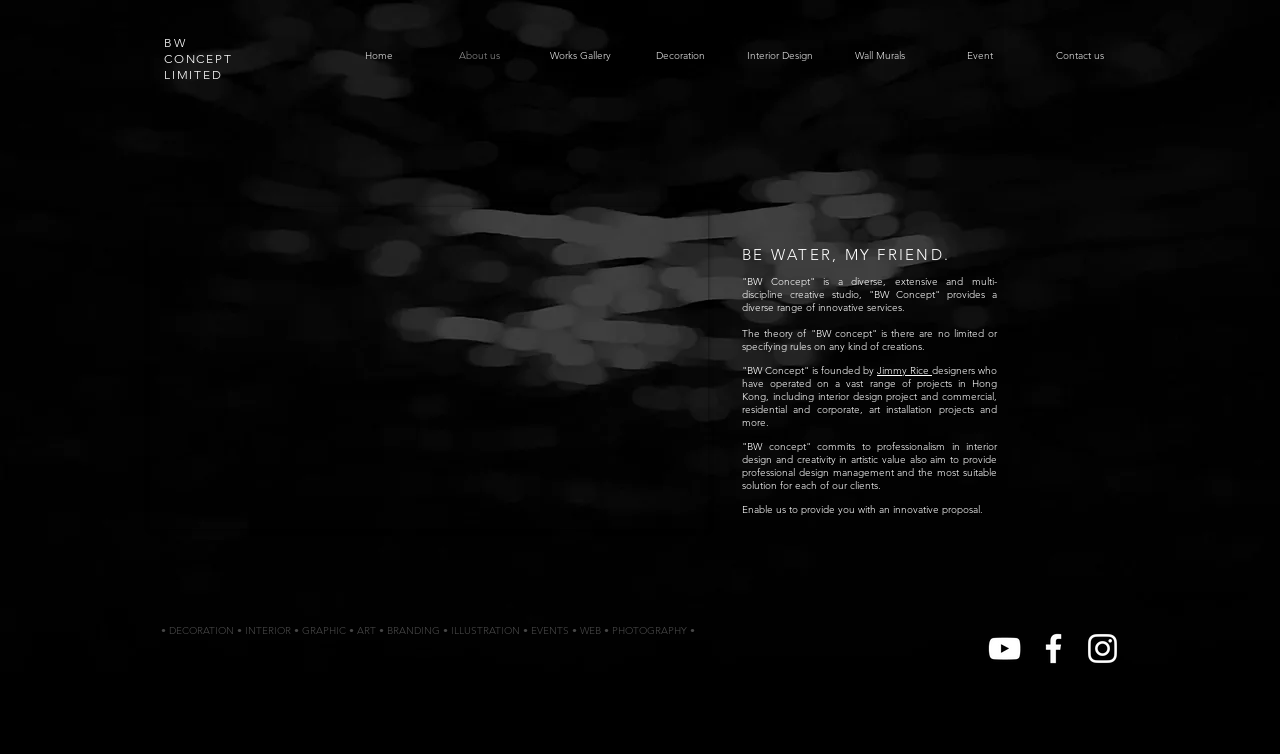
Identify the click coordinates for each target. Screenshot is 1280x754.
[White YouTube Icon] (1004, 648)
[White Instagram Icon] (1102, 648)
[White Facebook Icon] (1053, 648)
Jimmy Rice (904, 370)
